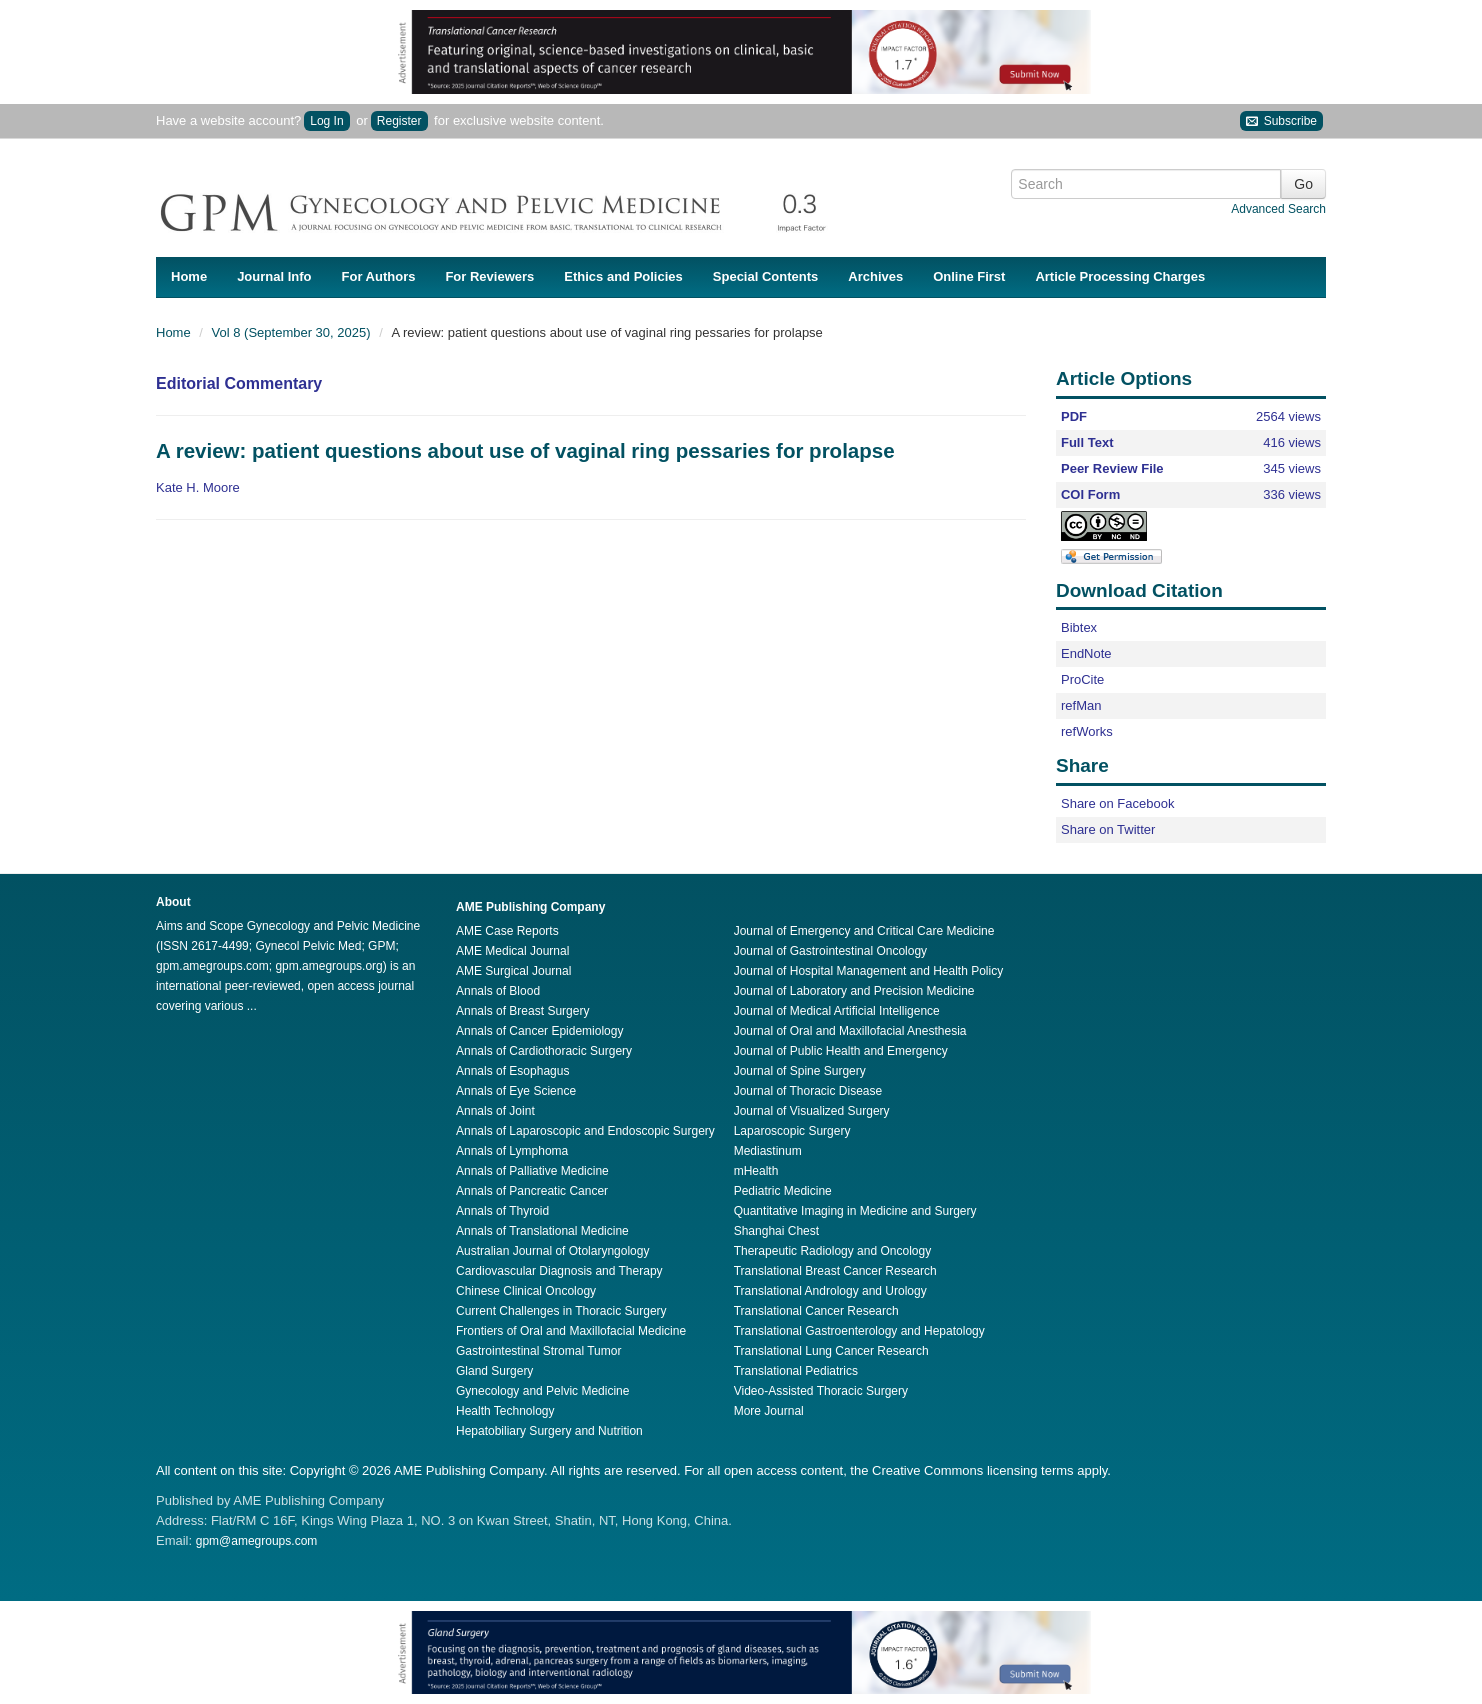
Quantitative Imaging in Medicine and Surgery (855, 1211)
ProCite (1082, 679)
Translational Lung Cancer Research (831, 1351)
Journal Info (274, 276)
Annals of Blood (498, 991)
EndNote (1086, 653)
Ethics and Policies (623, 276)
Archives (875, 276)
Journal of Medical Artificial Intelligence (837, 1011)
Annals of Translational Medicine (542, 1231)
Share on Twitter (1108, 829)
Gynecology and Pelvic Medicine (542, 1391)
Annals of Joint (495, 1111)
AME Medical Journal (512, 951)
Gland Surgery (494, 1371)
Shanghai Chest (776, 1231)
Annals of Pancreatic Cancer (532, 1191)
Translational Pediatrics (796, 1371)
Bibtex (1079, 627)
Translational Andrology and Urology (830, 1291)
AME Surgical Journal (513, 971)
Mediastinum (768, 1151)
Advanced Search (1278, 209)
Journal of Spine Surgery (800, 1071)
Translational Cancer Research (816, 1311)
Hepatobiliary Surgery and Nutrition (549, 1431)
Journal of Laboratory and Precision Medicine (854, 991)
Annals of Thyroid (502, 1211)
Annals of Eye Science (516, 1091)
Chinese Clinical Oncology (526, 1291)
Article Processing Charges (1120, 276)
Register (399, 121)
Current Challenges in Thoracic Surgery (561, 1311)
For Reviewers (489, 276)
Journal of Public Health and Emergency (841, 1051)
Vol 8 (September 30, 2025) (293, 332)
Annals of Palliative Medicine (532, 1171)
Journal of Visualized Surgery (812, 1111)
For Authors (379, 276)
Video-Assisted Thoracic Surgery (821, 1391)
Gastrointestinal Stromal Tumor (538, 1351)
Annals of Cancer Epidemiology (539, 1031)
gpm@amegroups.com (257, 1541)
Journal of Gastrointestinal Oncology (830, 951)
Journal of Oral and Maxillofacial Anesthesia (850, 1031)
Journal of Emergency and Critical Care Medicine (864, 931)
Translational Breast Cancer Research (835, 1271)
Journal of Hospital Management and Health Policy (868, 971)
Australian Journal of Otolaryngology (552, 1251)
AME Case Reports (507, 931)
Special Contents (765, 276)
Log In (326, 121)
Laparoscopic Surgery (792, 1131)
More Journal (769, 1411)
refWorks (1087, 731)
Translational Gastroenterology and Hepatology (859, 1331)
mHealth (756, 1171)
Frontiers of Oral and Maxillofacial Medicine (571, 1331)
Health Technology (505, 1411)
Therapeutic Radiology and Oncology (832, 1251)
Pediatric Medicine (783, 1191)
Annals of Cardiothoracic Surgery (544, 1051)
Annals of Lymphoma (512, 1151)
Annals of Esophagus (512, 1071)
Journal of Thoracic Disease (808, 1091)
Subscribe (1281, 121)
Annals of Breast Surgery (522, 1011)
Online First (969, 276)
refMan (1081, 705)
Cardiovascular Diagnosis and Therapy (559, 1271)
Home (189, 276)
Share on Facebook (1117, 803)
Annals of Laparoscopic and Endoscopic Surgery (585, 1131)
